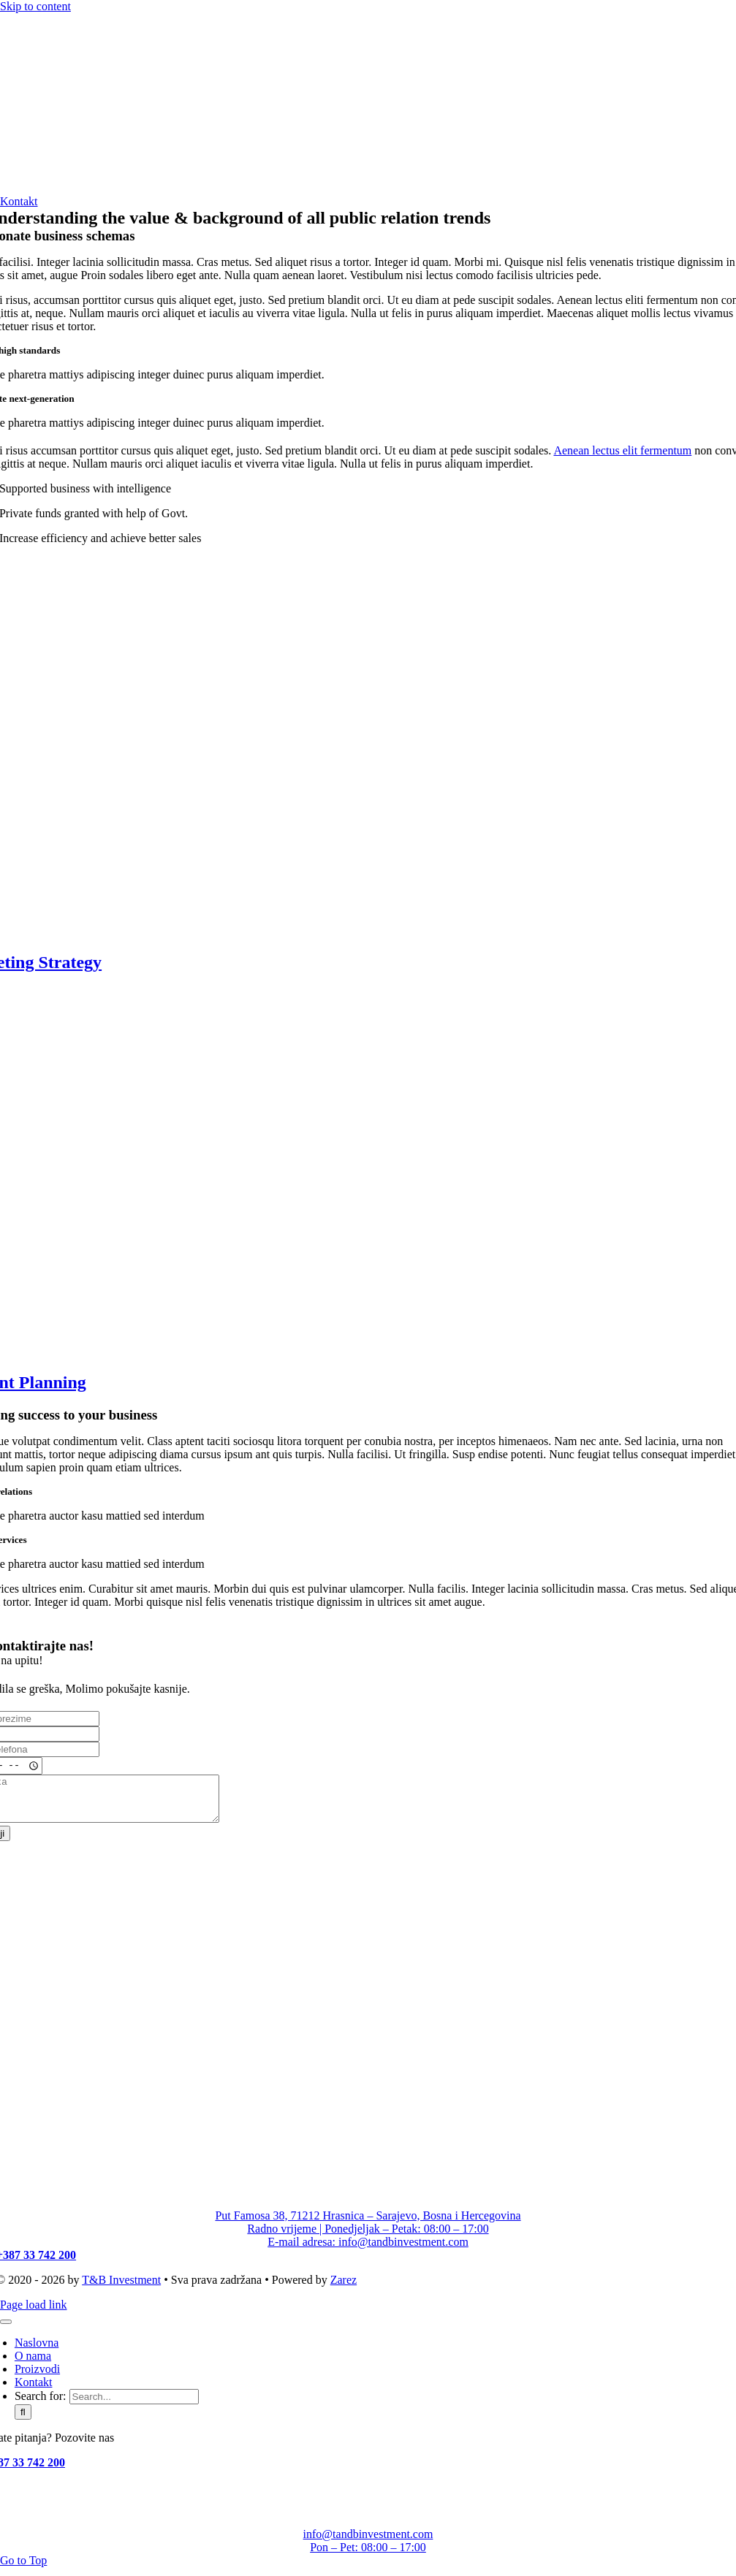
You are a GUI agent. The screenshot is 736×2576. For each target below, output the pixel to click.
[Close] (6, 2330)
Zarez (343, 2288)
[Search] (23, 2420)
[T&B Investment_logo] (109, 188)
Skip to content (35, 6)
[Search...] (134, 2405)
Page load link (33, 2313)
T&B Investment (121, 2288)
